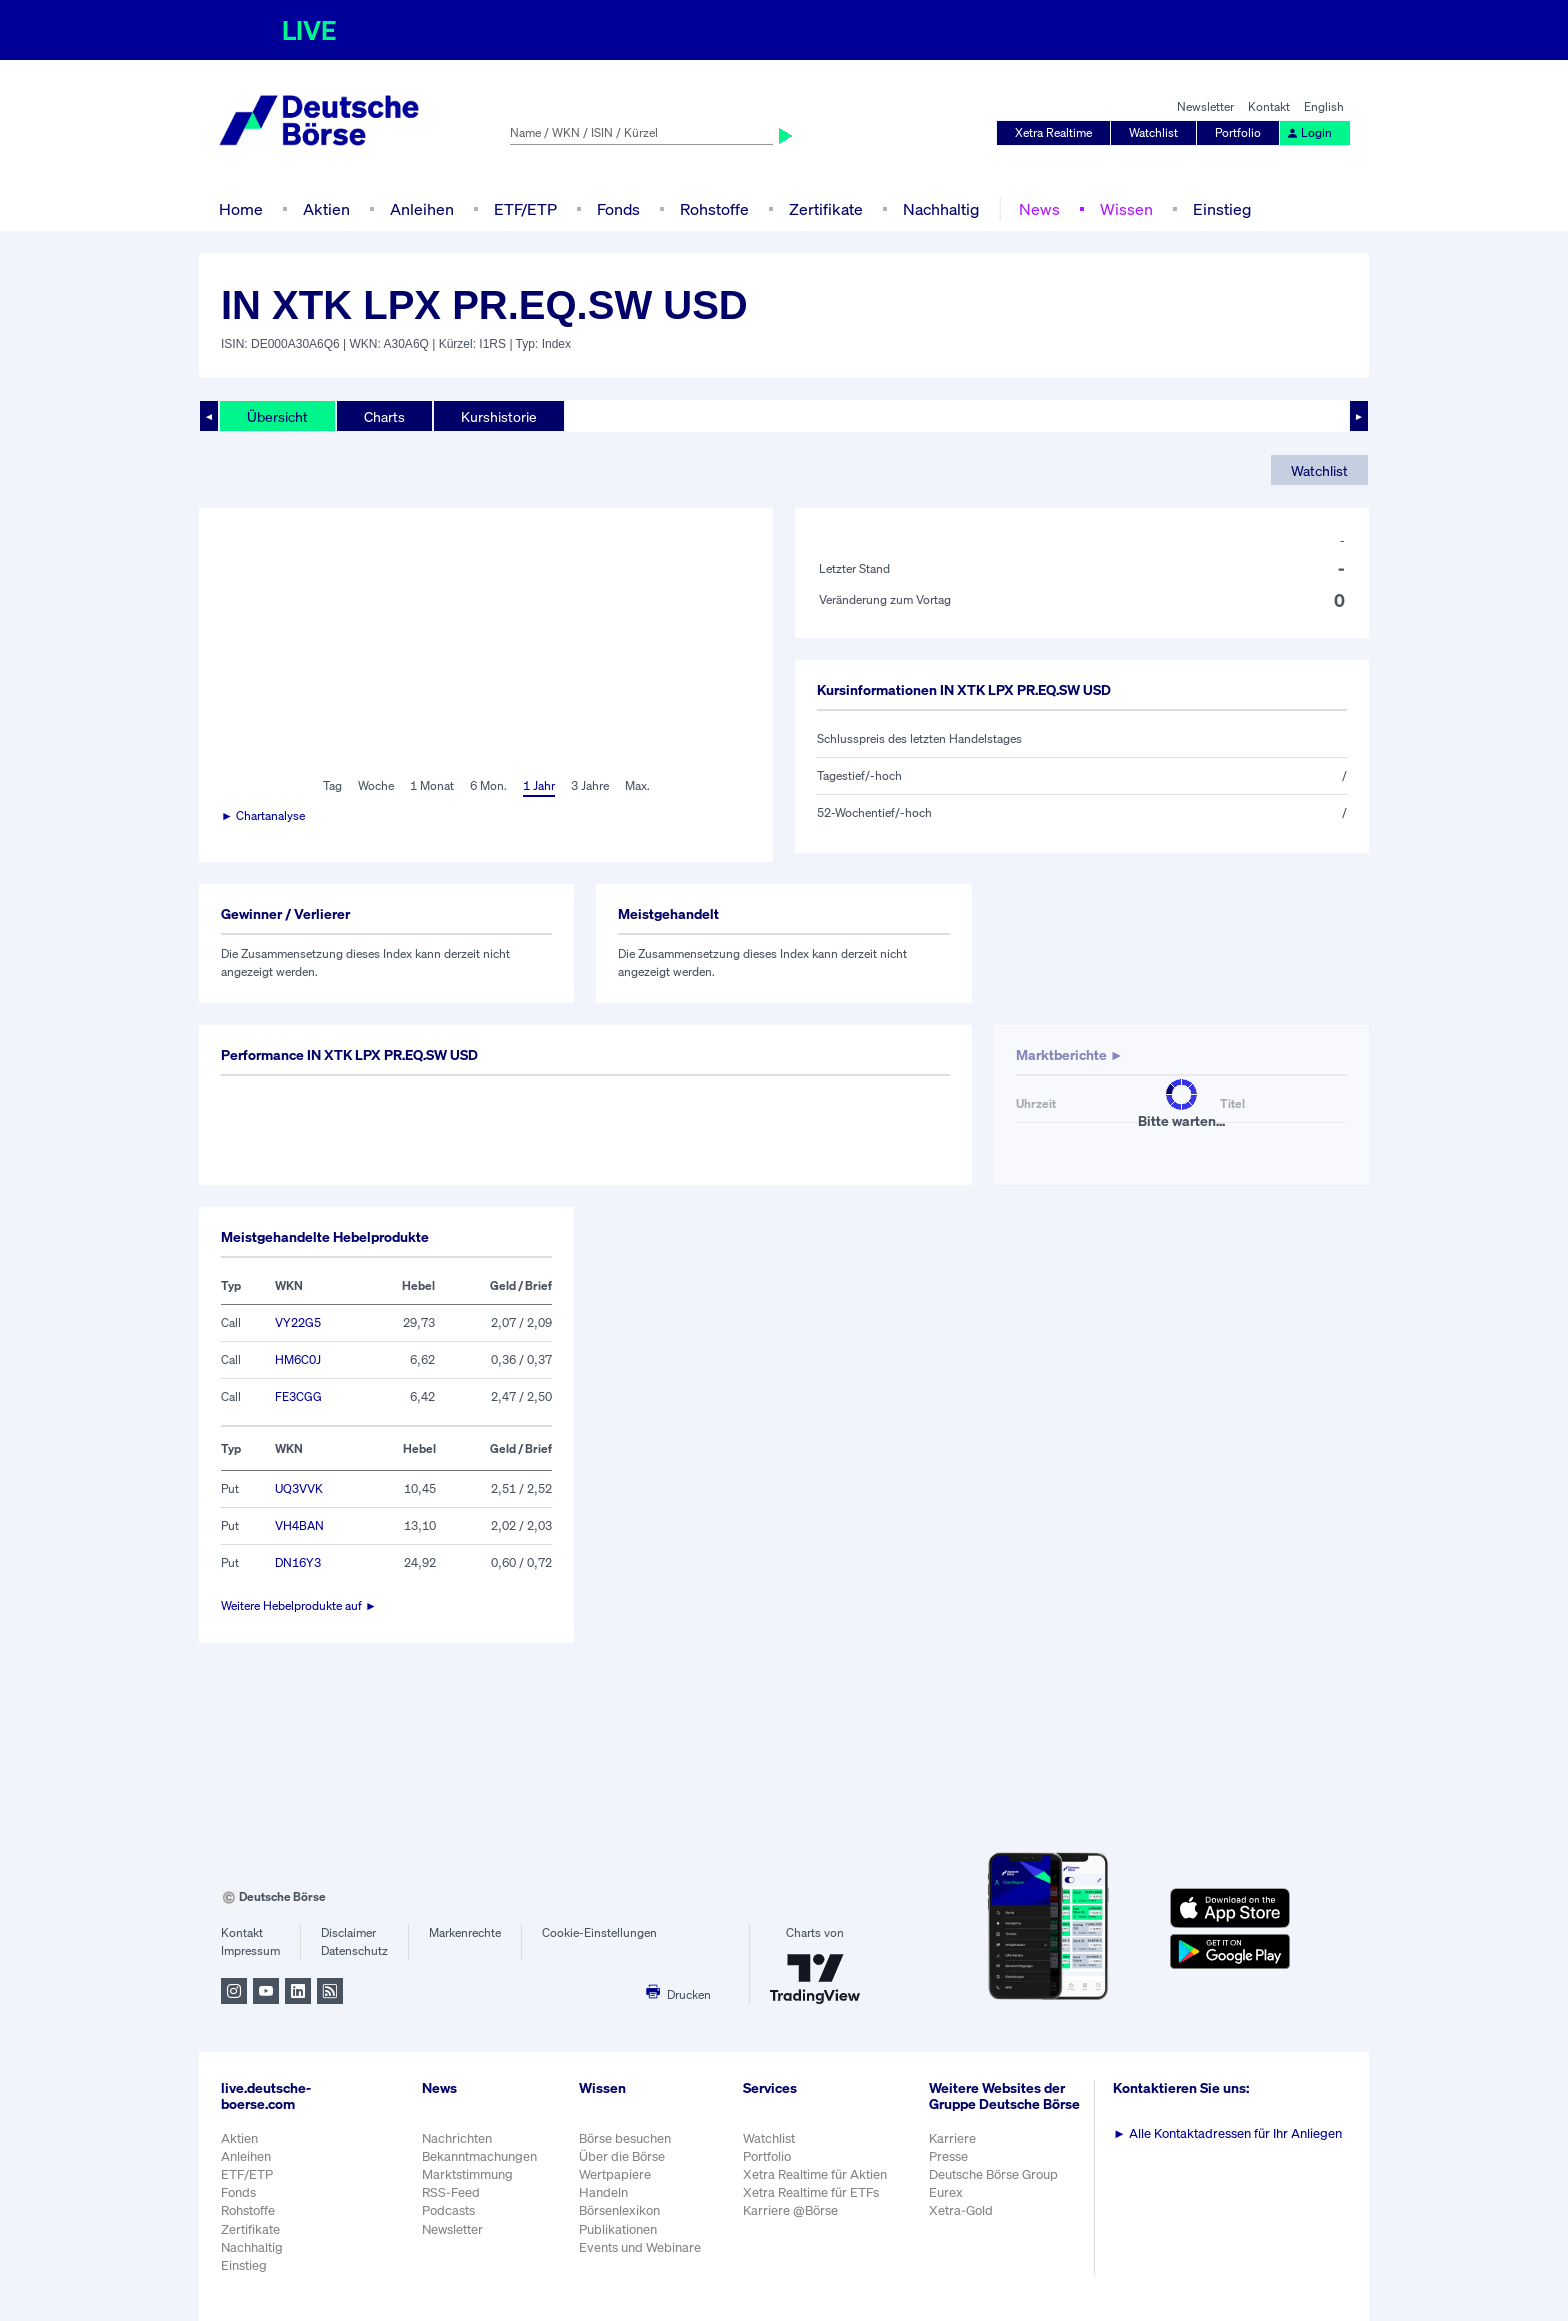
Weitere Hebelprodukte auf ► (299, 1605)
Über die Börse (622, 2156)
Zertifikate (826, 209)
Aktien (326, 209)
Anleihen (422, 209)
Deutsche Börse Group (993, 2174)
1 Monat (432, 785)
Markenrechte (465, 1932)
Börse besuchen (625, 2138)
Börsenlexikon (619, 2210)
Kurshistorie (499, 416)
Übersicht (277, 416)
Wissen (1126, 209)
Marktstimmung (467, 2174)
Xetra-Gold (961, 2210)
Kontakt (1269, 106)
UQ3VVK (299, 1488)
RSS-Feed (451, 2192)
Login (1309, 132)
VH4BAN (299, 1525)
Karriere (952, 2138)
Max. (637, 785)
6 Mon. (488, 785)
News (1039, 209)
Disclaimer (348, 1932)
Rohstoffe (714, 209)
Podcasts (448, 2210)
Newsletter (1205, 106)
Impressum (250, 1950)
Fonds (618, 209)
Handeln (603, 2192)
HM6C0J (298, 1359)
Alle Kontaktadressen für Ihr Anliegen (1227, 2133)
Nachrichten (457, 2138)
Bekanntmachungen (479, 2156)
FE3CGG (298, 1396)
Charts (384, 416)
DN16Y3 (298, 1562)
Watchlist (1153, 132)
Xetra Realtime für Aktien (815, 2174)
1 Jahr (539, 785)
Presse (948, 2156)
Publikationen (618, 2229)
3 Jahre (590, 785)
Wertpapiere (615, 2174)
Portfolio (1238, 132)
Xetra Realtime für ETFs (811, 2192)
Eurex (946, 2192)
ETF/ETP (525, 209)
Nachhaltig (941, 209)
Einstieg (1222, 209)
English (1324, 106)
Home (241, 209)
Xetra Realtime (1053, 132)
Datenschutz (354, 1950)
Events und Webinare (640, 2247)
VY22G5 (298, 1322)
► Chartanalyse (263, 815)
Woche (376, 785)
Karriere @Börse (790, 2210)
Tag (332, 785)
